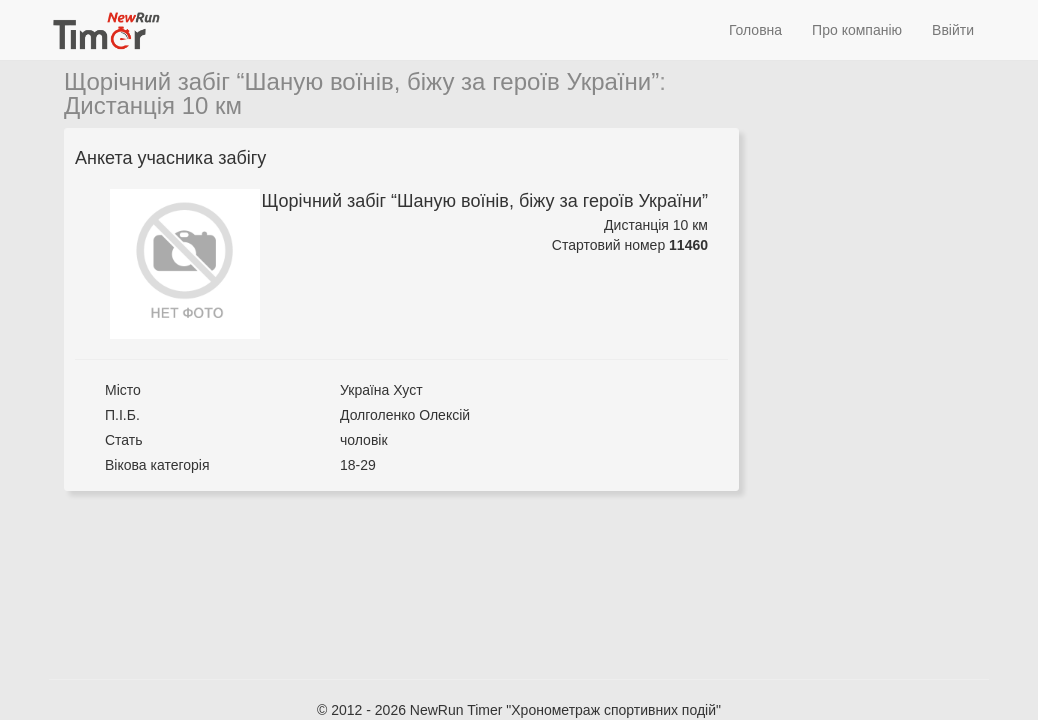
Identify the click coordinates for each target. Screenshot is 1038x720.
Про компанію (857, 30)
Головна (755, 30)
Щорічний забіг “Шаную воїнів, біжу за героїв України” (361, 81)
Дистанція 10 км (153, 105)
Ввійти (953, 30)
